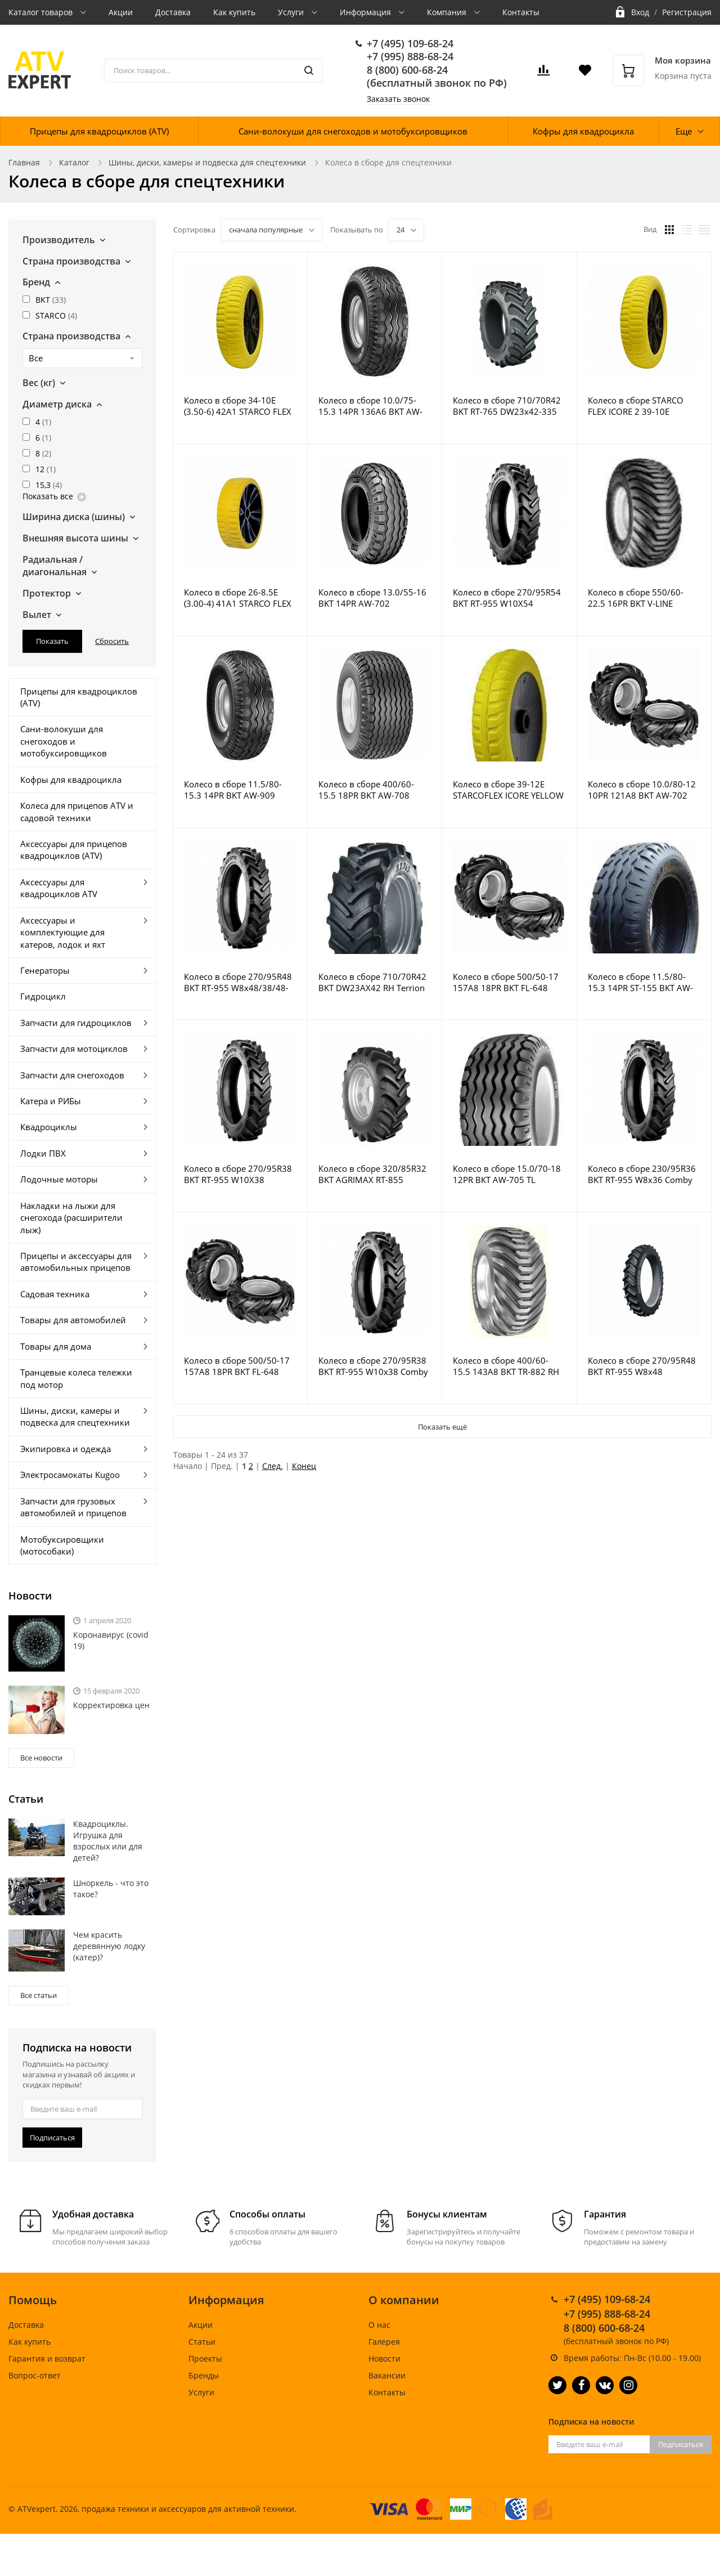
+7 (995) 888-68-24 (410, 56)
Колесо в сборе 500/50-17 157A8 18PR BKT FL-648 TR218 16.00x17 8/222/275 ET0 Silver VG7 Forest (238, 1366)
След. (272, 1466)
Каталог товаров (41, 12)
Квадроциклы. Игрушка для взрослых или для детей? (107, 1840)
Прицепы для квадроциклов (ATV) (99, 131)
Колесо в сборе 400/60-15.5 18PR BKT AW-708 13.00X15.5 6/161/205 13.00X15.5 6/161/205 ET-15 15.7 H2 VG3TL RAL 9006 (373, 789)
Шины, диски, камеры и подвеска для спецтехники (207, 162)
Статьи (201, 2341)
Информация (366, 12)
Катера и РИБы (50, 1100)
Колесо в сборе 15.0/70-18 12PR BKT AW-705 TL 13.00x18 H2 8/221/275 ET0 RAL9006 (508, 1174)
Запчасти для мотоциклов (74, 1048)
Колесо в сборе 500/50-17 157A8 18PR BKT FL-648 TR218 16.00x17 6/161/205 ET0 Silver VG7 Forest (507, 982)
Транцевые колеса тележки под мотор (76, 1378)
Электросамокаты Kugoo (70, 1474)
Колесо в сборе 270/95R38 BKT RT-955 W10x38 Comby (373, 1366)
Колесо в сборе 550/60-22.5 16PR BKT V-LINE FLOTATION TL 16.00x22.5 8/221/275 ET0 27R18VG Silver (639, 597)
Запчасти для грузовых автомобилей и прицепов (73, 1506)
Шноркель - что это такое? (110, 1888)
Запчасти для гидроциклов (76, 1022)
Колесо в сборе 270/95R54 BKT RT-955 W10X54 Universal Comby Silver (507, 597)
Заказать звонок (398, 98)
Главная (24, 162)
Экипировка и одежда (65, 1448)
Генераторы (45, 970)
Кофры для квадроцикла (583, 131)
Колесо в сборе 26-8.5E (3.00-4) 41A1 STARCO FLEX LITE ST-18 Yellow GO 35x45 (239, 597)
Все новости (41, 1758)
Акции (121, 12)
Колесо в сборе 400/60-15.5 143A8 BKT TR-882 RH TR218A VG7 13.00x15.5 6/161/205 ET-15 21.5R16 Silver (506, 1366)
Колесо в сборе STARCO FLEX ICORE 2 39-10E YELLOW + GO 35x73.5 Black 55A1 (644, 406)
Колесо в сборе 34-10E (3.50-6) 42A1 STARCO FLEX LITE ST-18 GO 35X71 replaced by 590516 (237, 406)
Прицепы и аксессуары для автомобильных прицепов (76, 1261)
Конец (304, 1466)
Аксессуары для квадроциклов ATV (58, 887)
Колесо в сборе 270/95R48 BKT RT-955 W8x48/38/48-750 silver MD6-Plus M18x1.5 (238, 982)
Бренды (203, 2375)
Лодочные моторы (59, 1179)
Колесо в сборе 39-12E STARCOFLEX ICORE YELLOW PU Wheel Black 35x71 (508, 789)
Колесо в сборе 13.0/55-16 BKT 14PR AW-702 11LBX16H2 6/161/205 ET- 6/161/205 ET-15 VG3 (372, 597)
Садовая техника (54, 1294)
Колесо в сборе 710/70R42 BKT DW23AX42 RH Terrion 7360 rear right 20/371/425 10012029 (372, 982)
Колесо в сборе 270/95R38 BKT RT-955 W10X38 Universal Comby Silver (238, 1174)
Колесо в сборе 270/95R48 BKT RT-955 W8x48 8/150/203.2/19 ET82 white (642, 1366)
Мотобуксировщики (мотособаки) (62, 1545)
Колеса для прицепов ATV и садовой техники (76, 811)
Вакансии (387, 2375)
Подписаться (52, 2138)
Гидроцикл (43, 996)
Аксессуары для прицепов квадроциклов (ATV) (73, 849)
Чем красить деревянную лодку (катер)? (109, 1946)
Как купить (234, 12)
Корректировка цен (111, 1705)
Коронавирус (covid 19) (110, 1640)
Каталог (74, 162)
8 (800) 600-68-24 (407, 70)
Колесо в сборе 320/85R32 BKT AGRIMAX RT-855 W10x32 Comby (372, 1174)
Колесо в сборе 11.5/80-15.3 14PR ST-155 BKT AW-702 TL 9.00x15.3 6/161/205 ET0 (644, 982)
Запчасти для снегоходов (72, 1075)
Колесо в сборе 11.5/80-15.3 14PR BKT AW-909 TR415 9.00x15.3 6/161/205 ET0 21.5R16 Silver (239, 789)
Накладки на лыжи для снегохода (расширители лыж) (71, 1217)
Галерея (384, 2341)
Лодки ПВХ (43, 1153)
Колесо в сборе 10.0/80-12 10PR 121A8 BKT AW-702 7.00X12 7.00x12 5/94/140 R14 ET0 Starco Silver (642, 789)
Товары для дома (55, 1346)
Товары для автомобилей (73, 1319)
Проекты (205, 2358)
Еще (684, 131)
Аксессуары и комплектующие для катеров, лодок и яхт (62, 932)
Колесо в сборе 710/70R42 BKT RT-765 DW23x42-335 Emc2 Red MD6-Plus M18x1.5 (507, 406)
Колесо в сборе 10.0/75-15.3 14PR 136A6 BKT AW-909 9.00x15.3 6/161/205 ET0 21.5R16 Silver (370, 406)
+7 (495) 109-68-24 (410, 43)
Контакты (520, 12)
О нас (379, 2324)
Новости (384, 2358)
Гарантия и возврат (47, 2358)
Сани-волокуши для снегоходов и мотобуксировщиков (352, 131)
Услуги (292, 12)
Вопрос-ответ (34, 2375)
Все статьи (38, 1995)
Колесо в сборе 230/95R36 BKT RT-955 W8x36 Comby (642, 1174)
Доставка (173, 12)
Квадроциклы (48, 1126)
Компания (448, 12)
